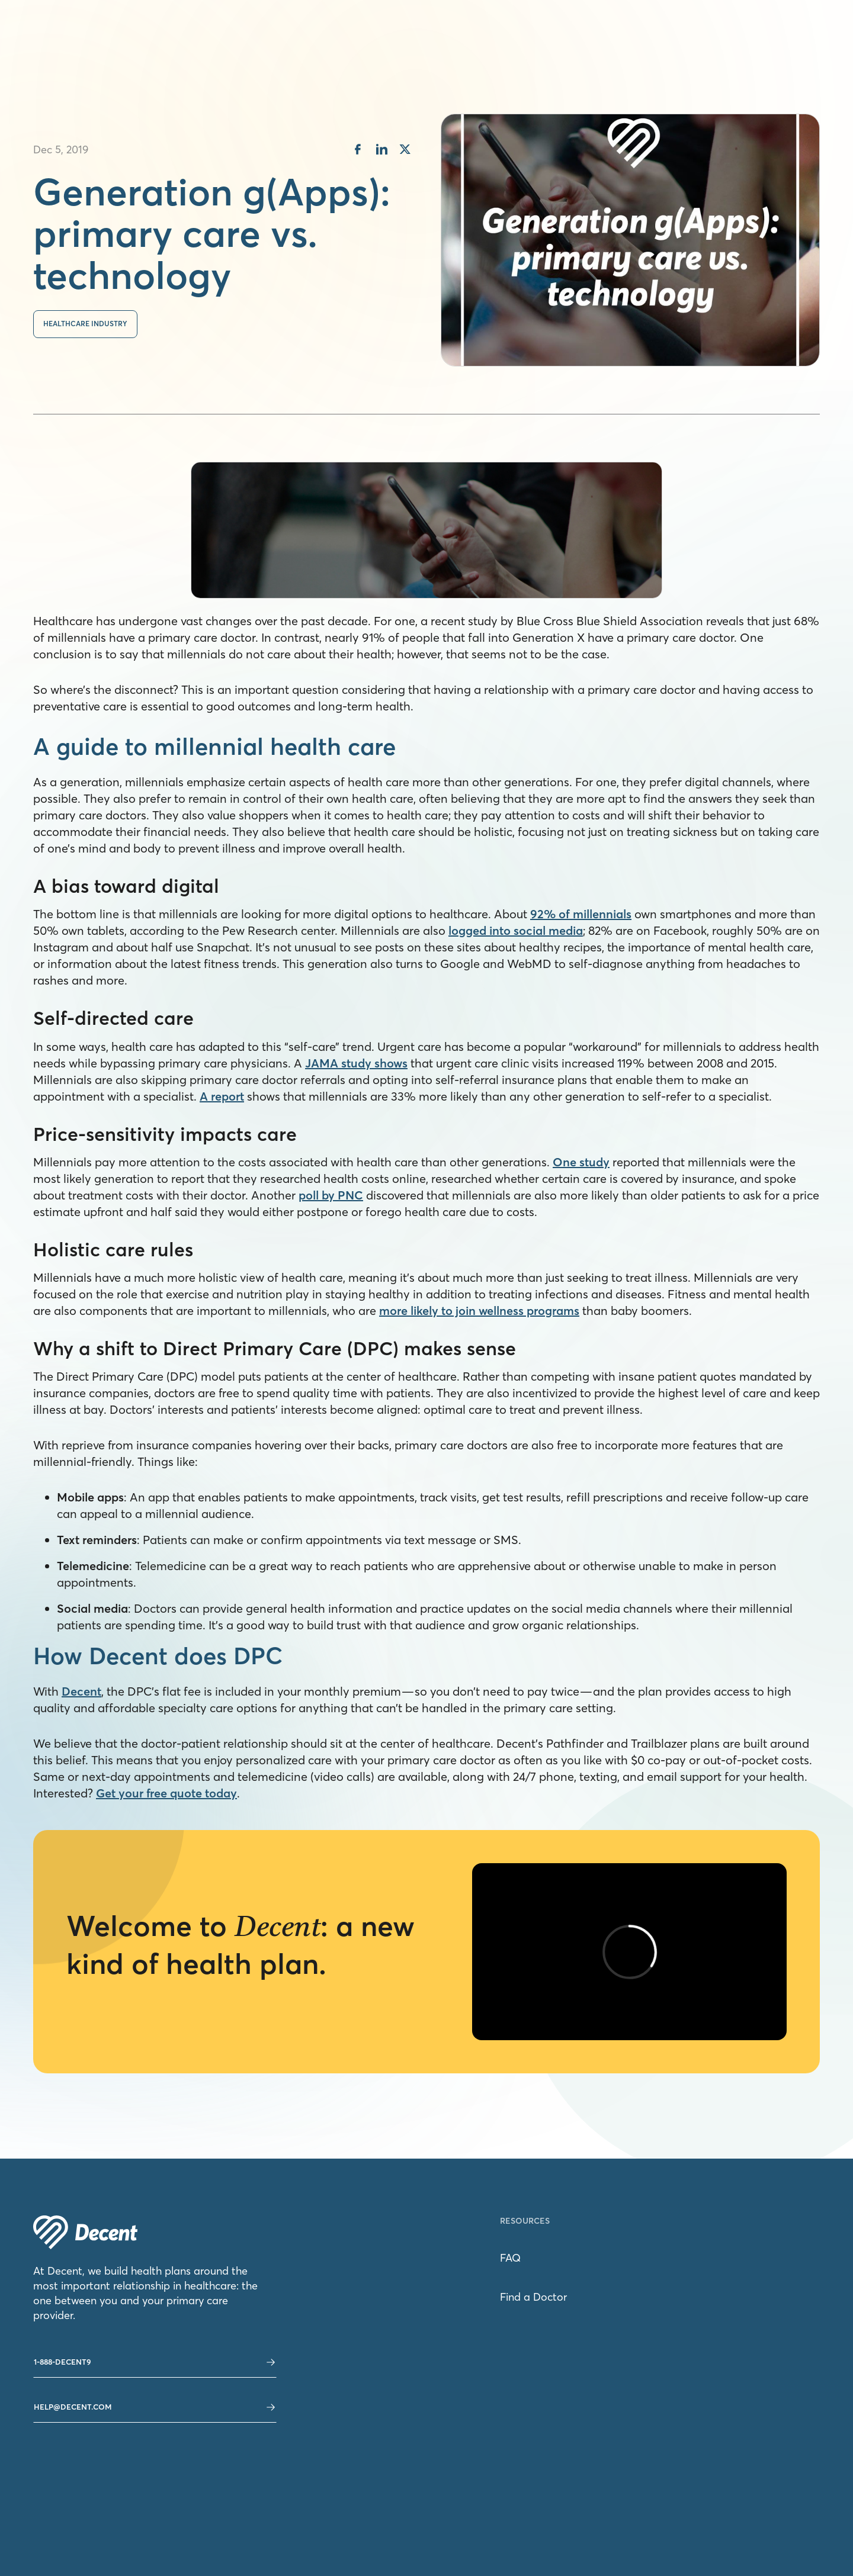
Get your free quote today (166, 1793)
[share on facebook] (358, 151)
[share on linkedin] (381, 151)
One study (581, 1161)
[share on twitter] (405, 151)
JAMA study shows (356, 1063)
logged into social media (515, 930)
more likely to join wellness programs (479, 1310)
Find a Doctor (533, 2297)
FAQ (510, 2258)
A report (222, 1096)
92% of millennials (580, 913)
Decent (81, 1691)
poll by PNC (331, 1195)
